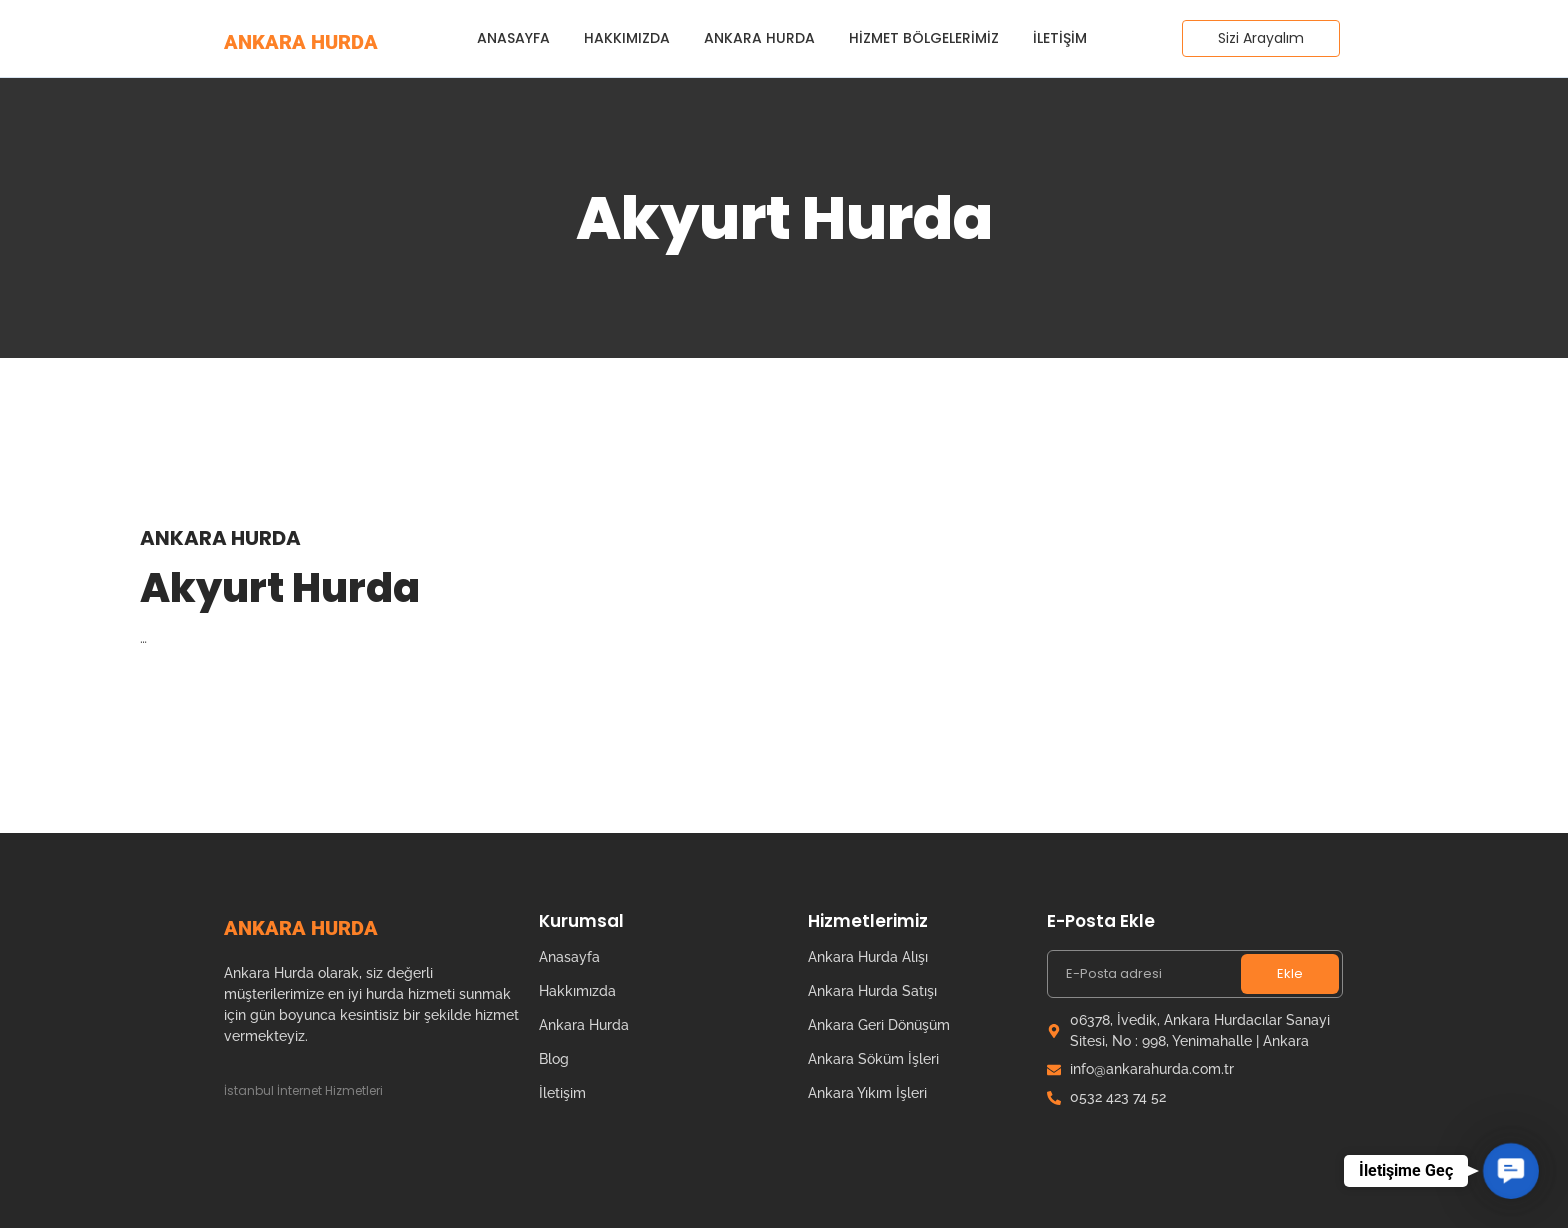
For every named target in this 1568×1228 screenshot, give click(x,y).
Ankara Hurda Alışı (868, 957)
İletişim (1060, 38)
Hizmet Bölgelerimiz (924, 38)
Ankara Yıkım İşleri (867, 1093)
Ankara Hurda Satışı (872, 991)
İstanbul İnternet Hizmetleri (303, 1090)
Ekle (1290, 973)
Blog (554, 1059)
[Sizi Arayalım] (1261, 38)
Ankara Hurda (759, 38)
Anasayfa (513, 38)
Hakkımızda (627, 38)
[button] (1510, 1170)
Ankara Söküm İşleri (873, 1059)
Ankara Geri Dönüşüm (879, 1025)
